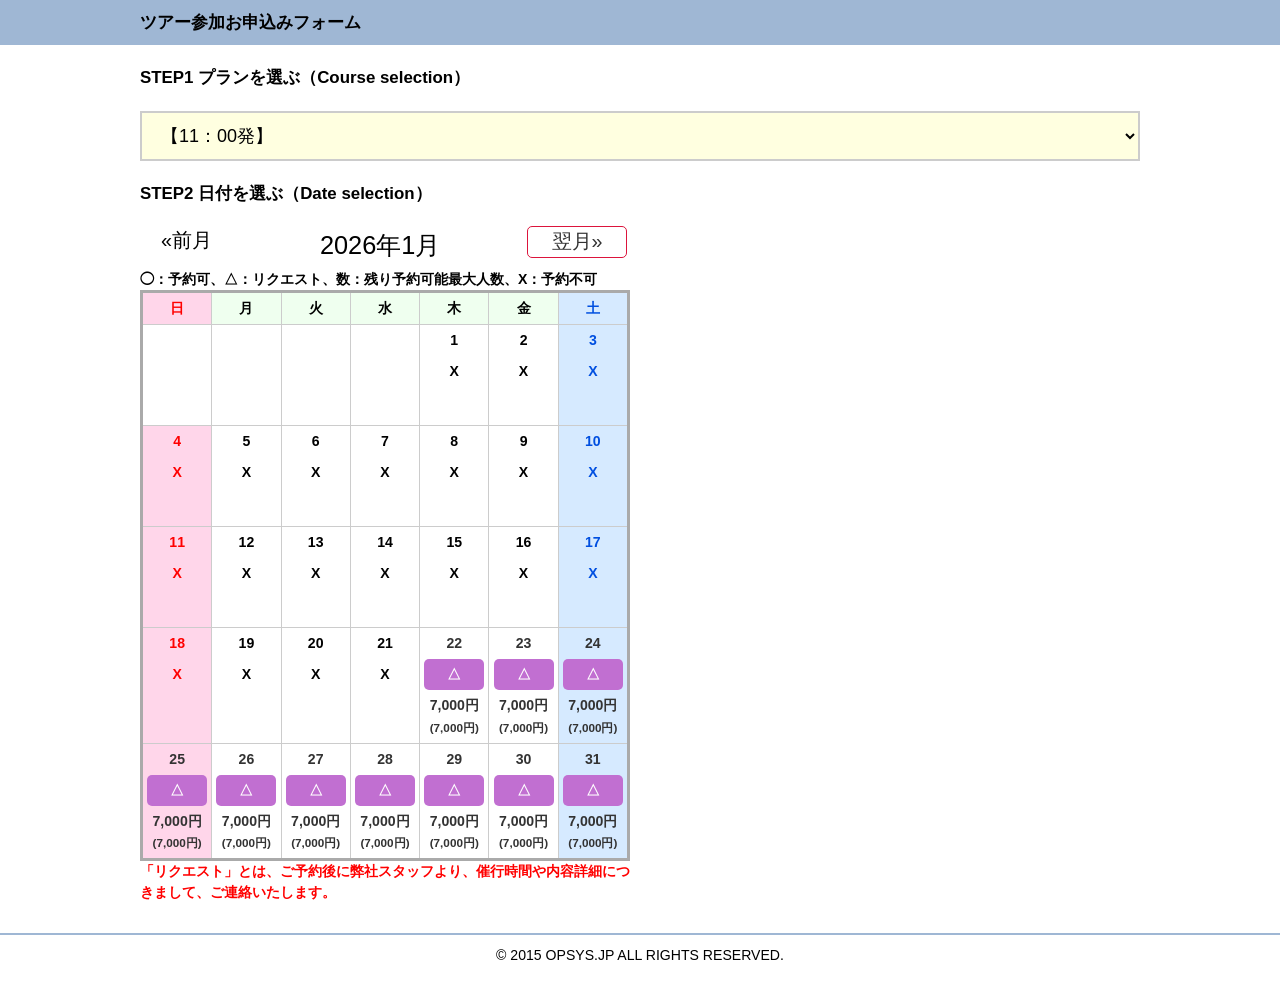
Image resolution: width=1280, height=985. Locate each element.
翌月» (577, 241)
